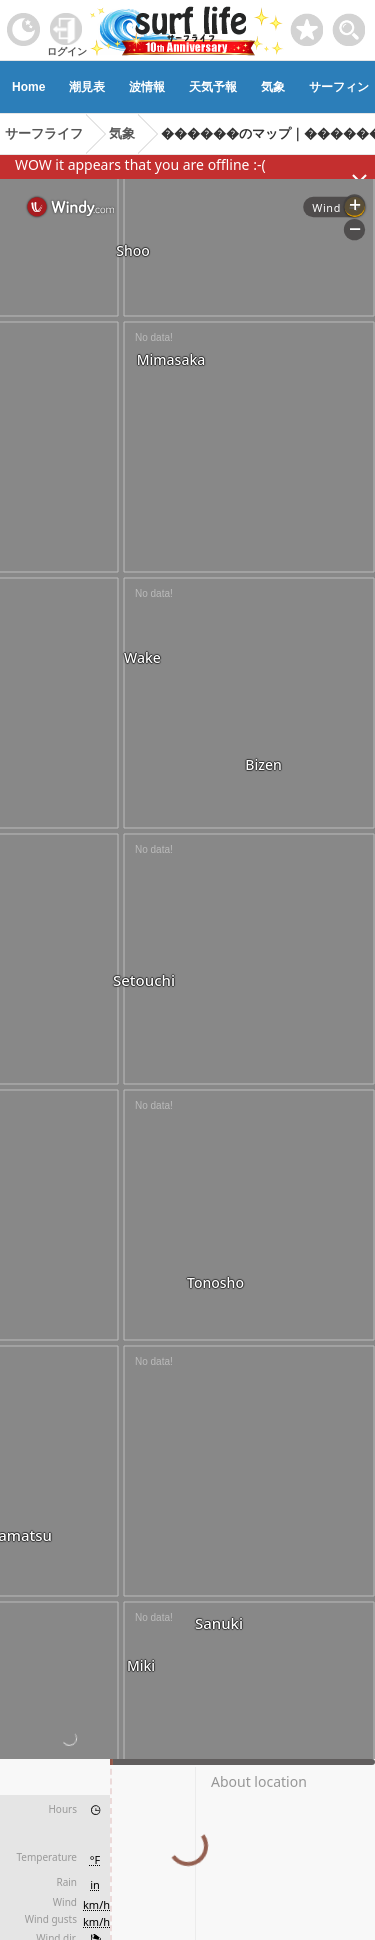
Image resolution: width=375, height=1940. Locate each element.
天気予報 (213, 87)
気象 (273, 87)
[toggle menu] (349, 24)
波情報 (147, 87)
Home (28, 87)
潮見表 (87, 87)
